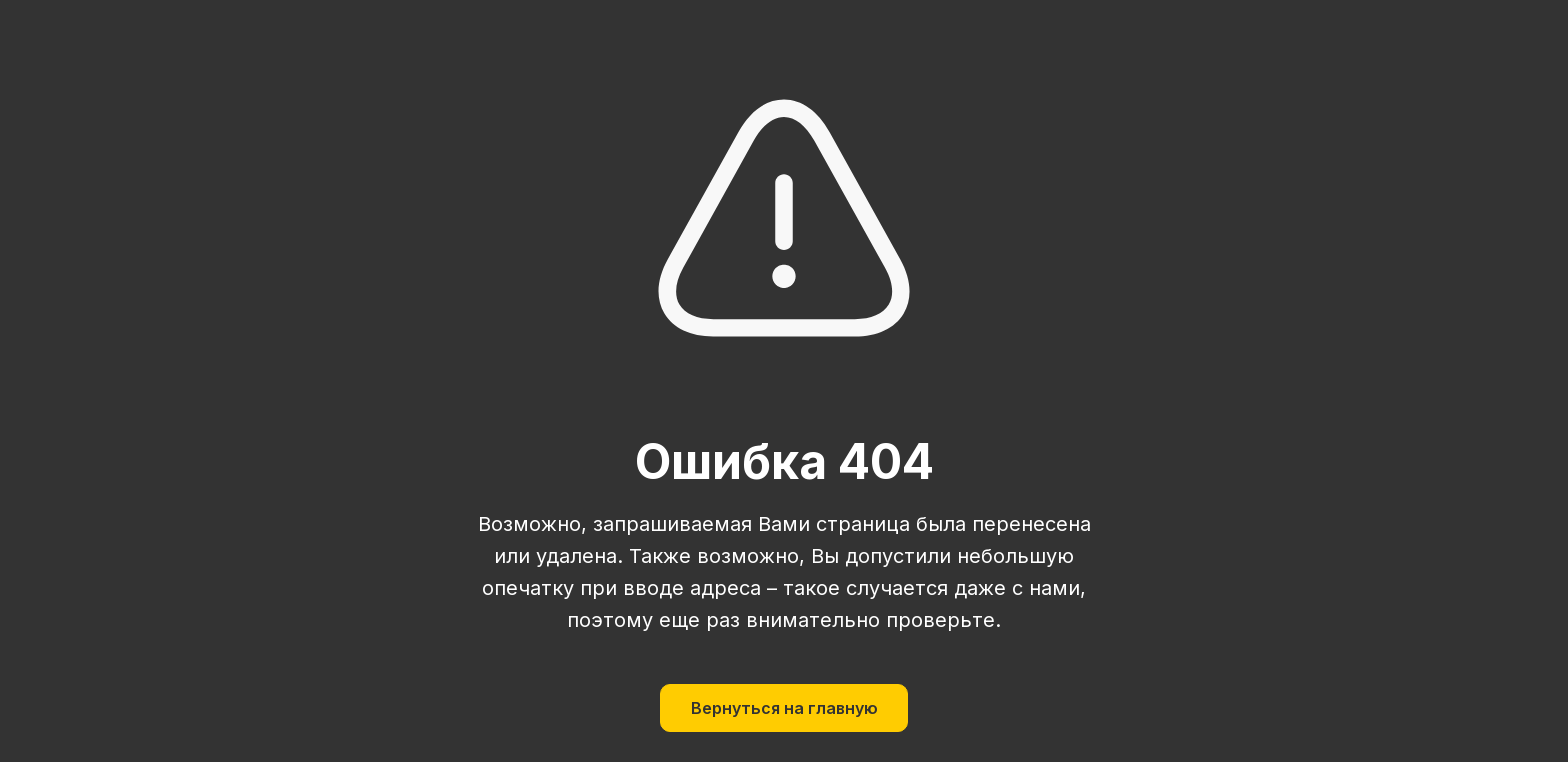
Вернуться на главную (784, 708)
